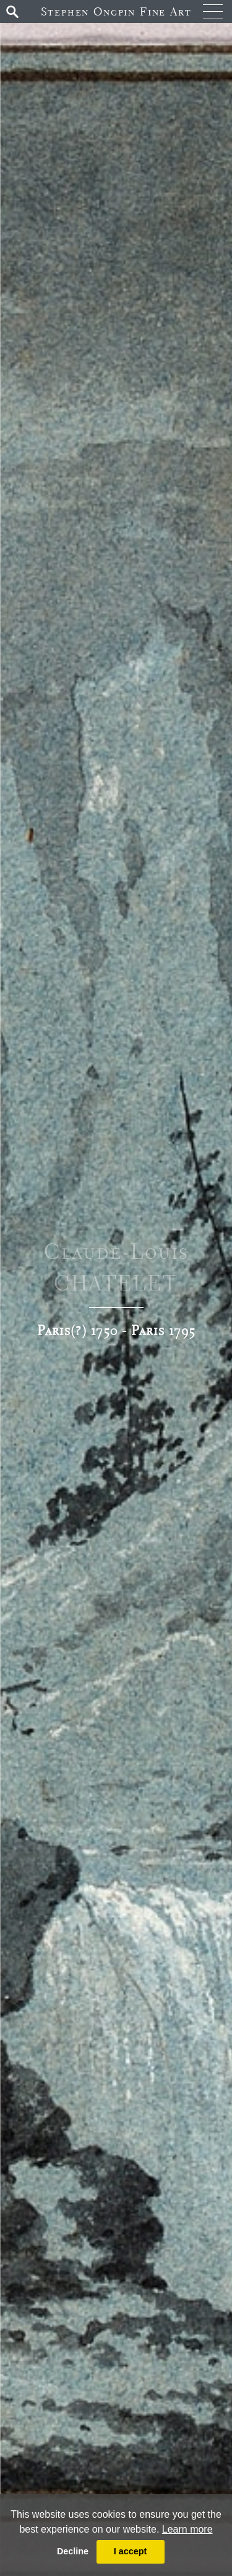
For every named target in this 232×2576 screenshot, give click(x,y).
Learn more (187, 2529)
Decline (72, 2551)
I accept (130, 2551)
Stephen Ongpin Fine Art (116, 11)
